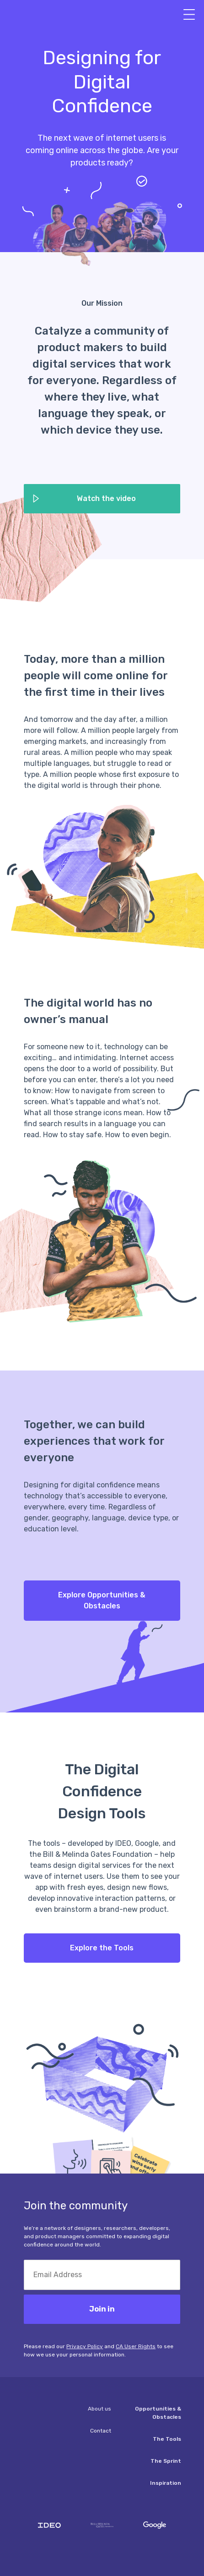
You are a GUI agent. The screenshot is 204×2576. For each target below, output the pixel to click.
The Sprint (165, 2461)
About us (99, 2408)
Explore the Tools (102, 1947)
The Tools (167, 2439)
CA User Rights (136, 2346)
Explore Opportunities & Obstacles (101, 1600)
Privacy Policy (84, 2346)
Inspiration (165, 2483)
